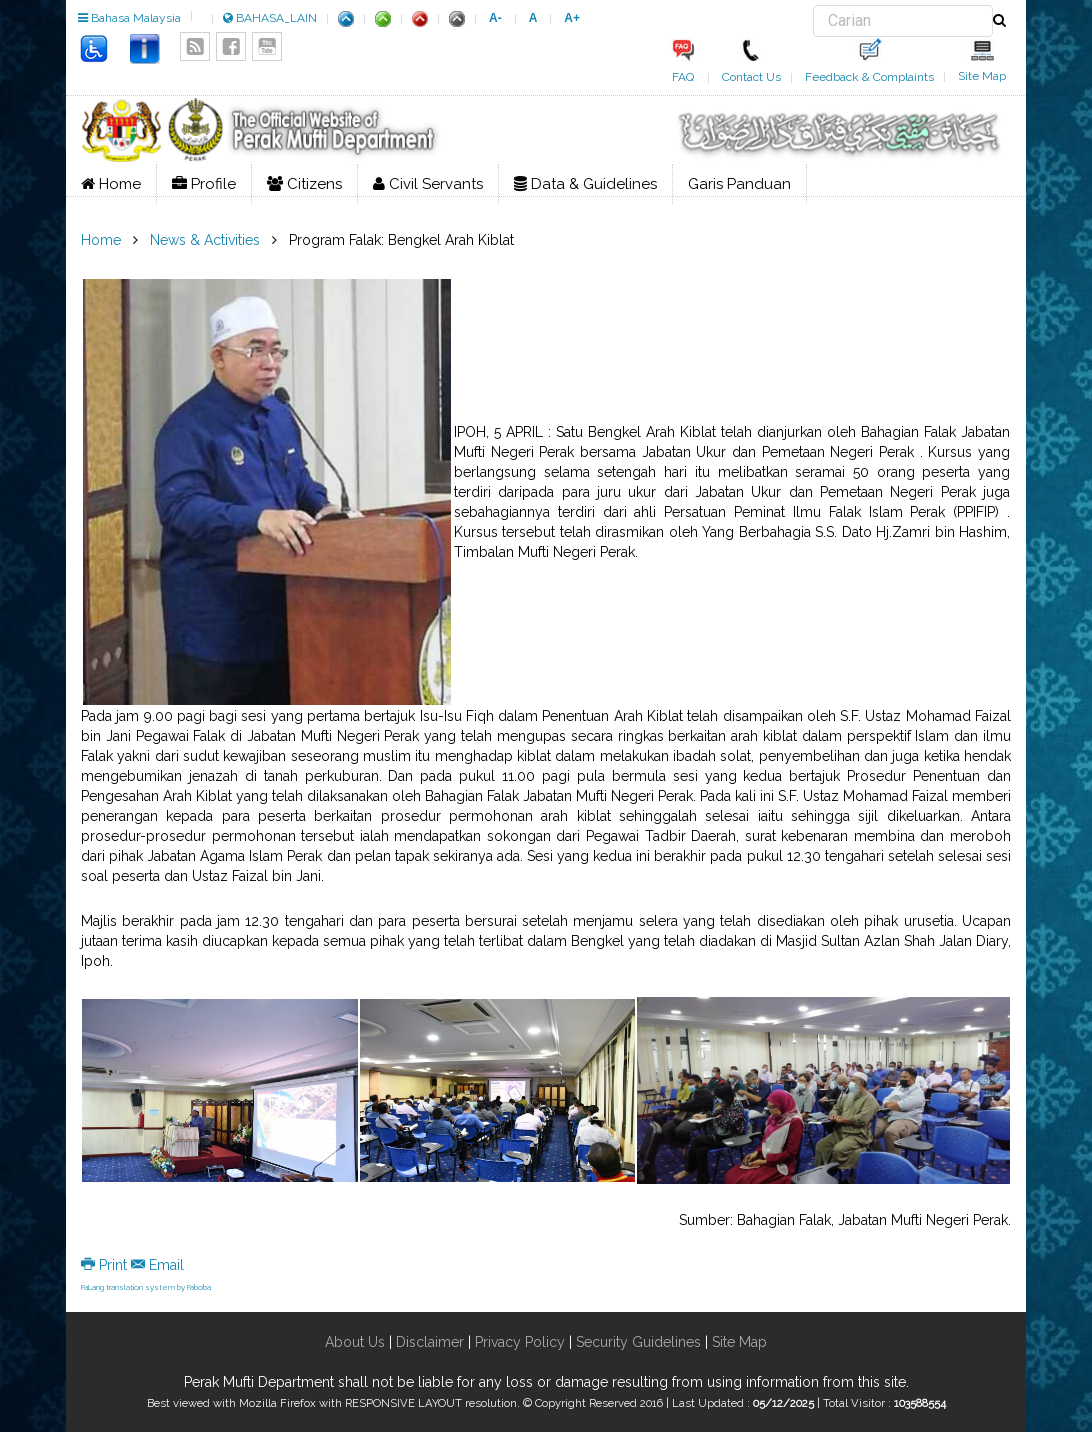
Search (813, 5)
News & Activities (205, 240)
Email (157, 1265)
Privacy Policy (520, 1342)
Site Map (982, 76)
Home (111, 184)
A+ (572, 18)
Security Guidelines (638, 1342)
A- (495, 18)
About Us (355, 1342)
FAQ (683, 77)
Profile (204, 184)
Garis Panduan (739, 184)
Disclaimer (428, 1342)
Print (106, 1265)
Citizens (304, 184)
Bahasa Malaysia (129, 18)
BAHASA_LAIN (270, 18)
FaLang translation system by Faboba (146, 1287)
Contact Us (751, 77)
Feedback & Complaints (869, 77)
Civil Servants (428, 184)
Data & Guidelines (585, 184)
